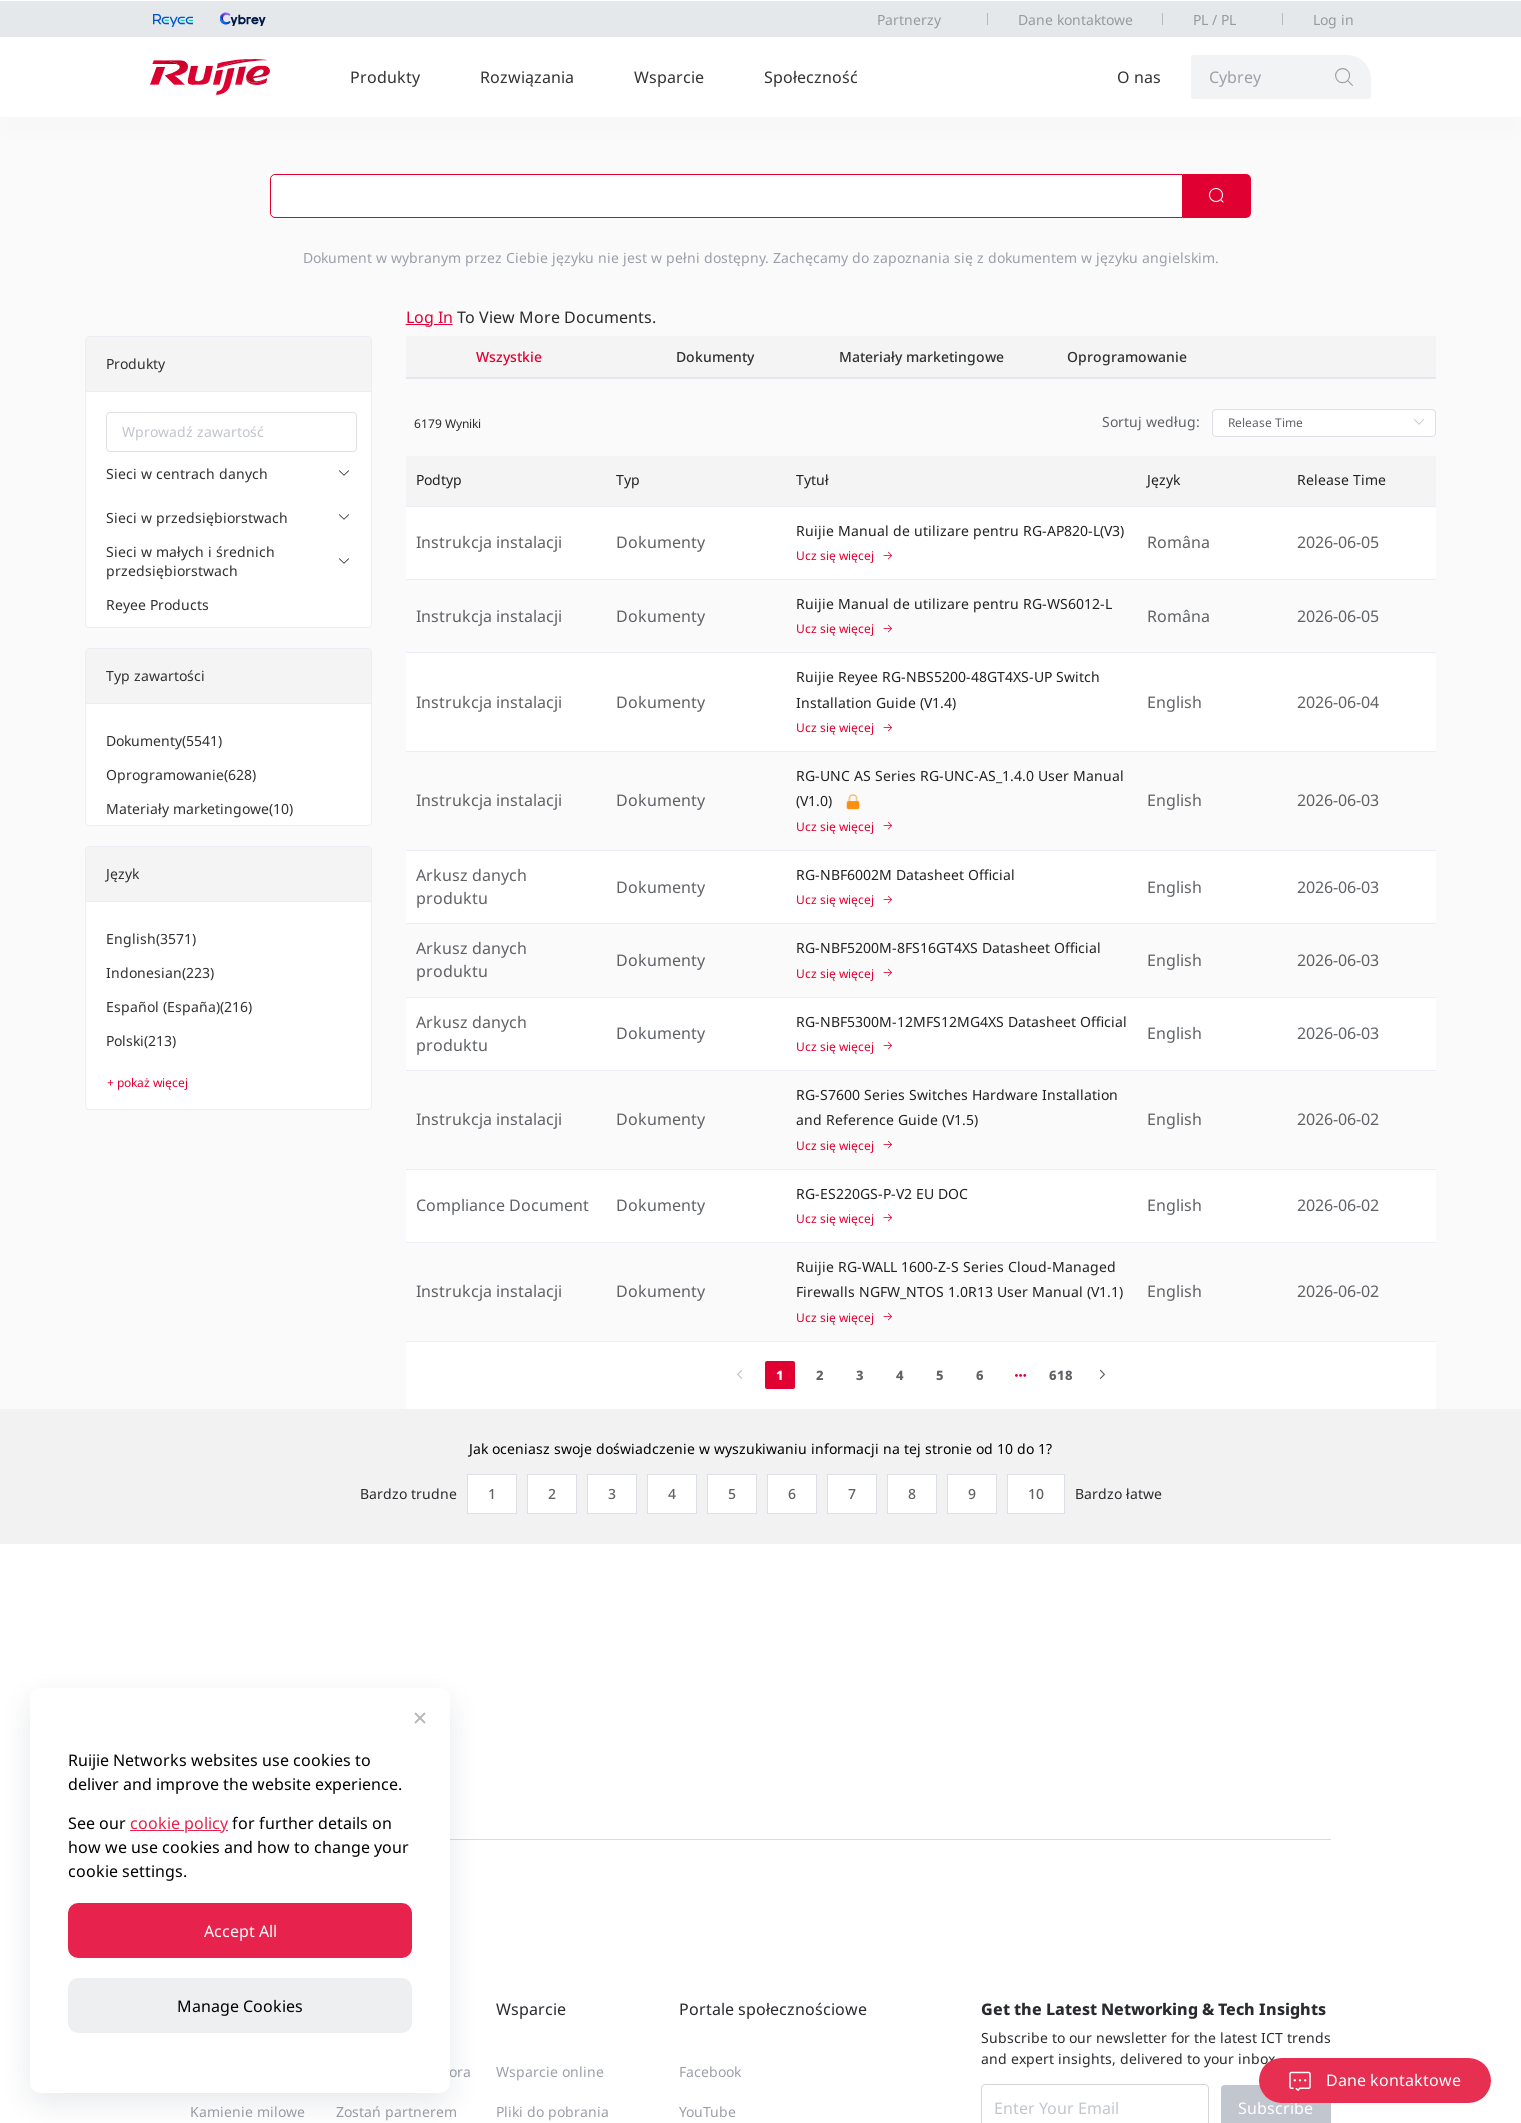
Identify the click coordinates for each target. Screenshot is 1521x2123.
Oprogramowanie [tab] (1127, 357)
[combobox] (231, 432)
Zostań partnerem (396, 2111)
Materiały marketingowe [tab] (921, 357)
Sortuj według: (1151, 421)
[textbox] (231, 432)
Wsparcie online (550, 2071)
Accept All (240, 1931)
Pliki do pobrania (552, 2111)
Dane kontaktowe (1075, 19)
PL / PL (1214, 19)
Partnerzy (909, 19)
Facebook (710, 2071)
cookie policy (179, 1823)
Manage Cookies (240, 2006)
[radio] (487, 1494)
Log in (1333, 19)
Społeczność (811, 77)
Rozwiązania (527, 77)
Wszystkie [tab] (509, 357)
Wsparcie (669, 77)
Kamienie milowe (247, 2111)
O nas (1139, 77)
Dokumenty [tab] (715, 357)
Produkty (385, 77)
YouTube (707, 2111)
